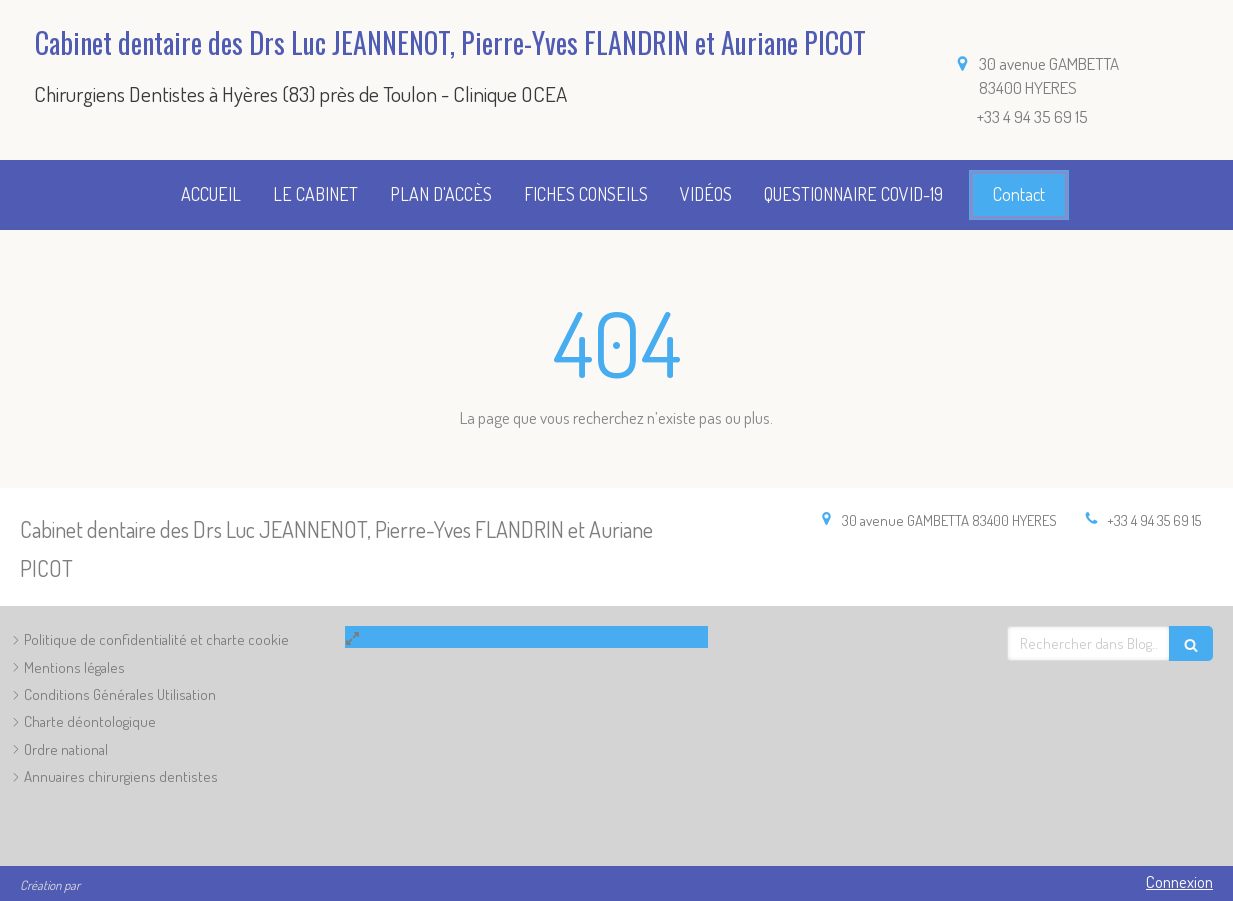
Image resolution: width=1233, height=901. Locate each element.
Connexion (1179, 881)
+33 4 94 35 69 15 (1154, 520)
